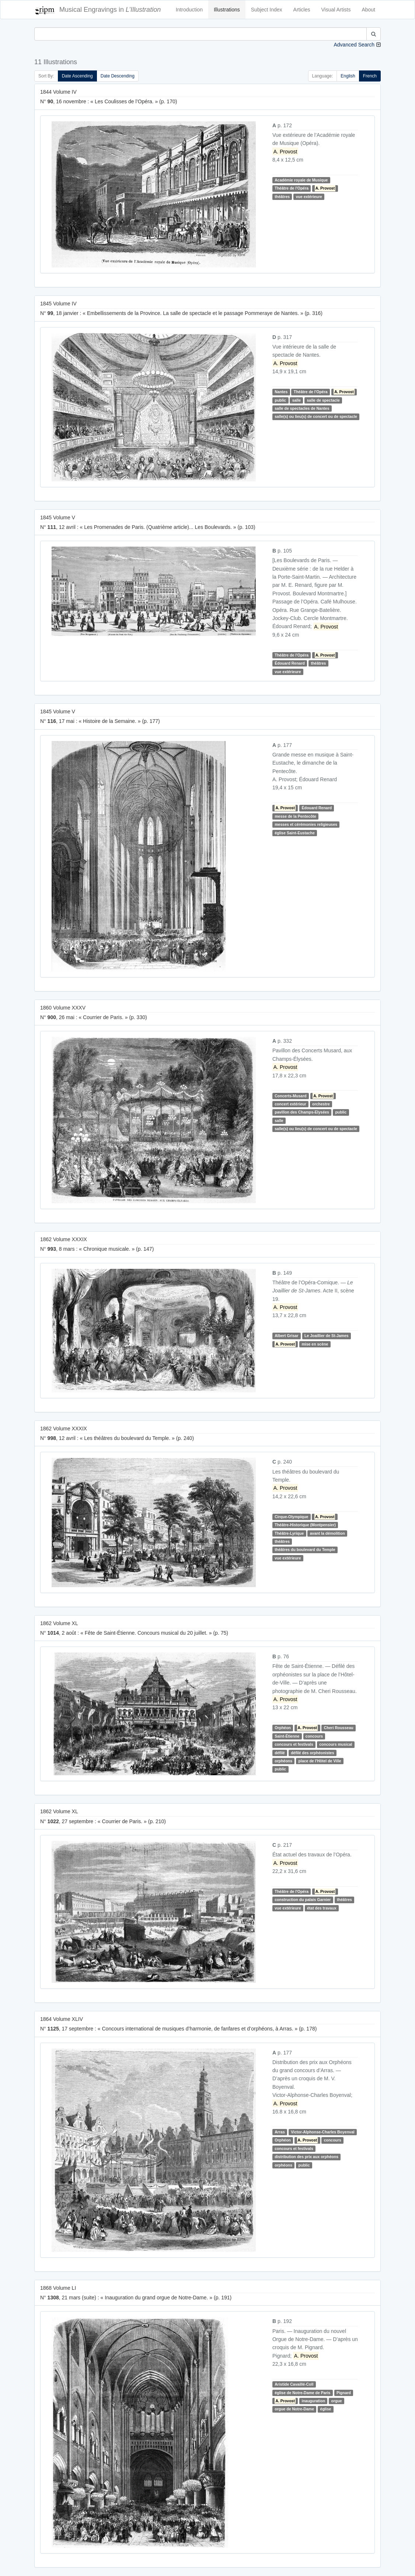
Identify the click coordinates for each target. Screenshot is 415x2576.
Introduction (189, 10)
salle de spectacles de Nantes (302, 408)
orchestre (321, 1104)
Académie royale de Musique (301, 180)
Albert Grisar (286, 1336)
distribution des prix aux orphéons (306, 2156)
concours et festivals (294, 1744)
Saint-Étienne (287, 1736)
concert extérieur (290, 1104)
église (325, 2409)
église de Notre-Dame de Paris (302, 2392)
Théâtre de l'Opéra (291, 188)
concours (314, 1736)
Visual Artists (336, 10)
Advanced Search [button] (354, 45)
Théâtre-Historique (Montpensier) (305, 1525)
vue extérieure (309, 196)
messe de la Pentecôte (295, 816)
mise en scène (314, 1344)
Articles (301, 10)
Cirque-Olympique (291, 1516)
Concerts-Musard (290, 1096)
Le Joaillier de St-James (326, 1336)
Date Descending (118, 76)
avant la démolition (327, 1533)
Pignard (343, 2392)
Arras (280, 2132)
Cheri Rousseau (338, 1728)
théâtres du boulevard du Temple (305, 1549)
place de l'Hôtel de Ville (320, 1761)
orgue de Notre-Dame (294, 2409)
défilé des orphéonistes (312, 1753)
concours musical (335, 1744)
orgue (336, 2401)
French (370, 76)
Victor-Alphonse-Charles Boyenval (323, 2132)
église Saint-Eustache (295, 833)
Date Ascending (77, 76)
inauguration (313, 2401)
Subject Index (266, 10)
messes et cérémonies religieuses (306, 824)
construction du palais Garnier (303, 1899)
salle (296, 400)
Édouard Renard (290, 663)
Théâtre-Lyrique (289, 1533)
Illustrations (227, 10)
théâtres (282, 196)
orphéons (283, 1761)
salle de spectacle (323, 400)
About (368, 10)
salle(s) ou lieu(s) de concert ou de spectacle (316, 417)
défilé (280, 1753)
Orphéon (283, 1728)
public (280, 400)
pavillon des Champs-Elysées (302, 1112)
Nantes (281, 391)
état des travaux (321, 1908)
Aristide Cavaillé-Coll (294, 2384)
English (348, 76)
